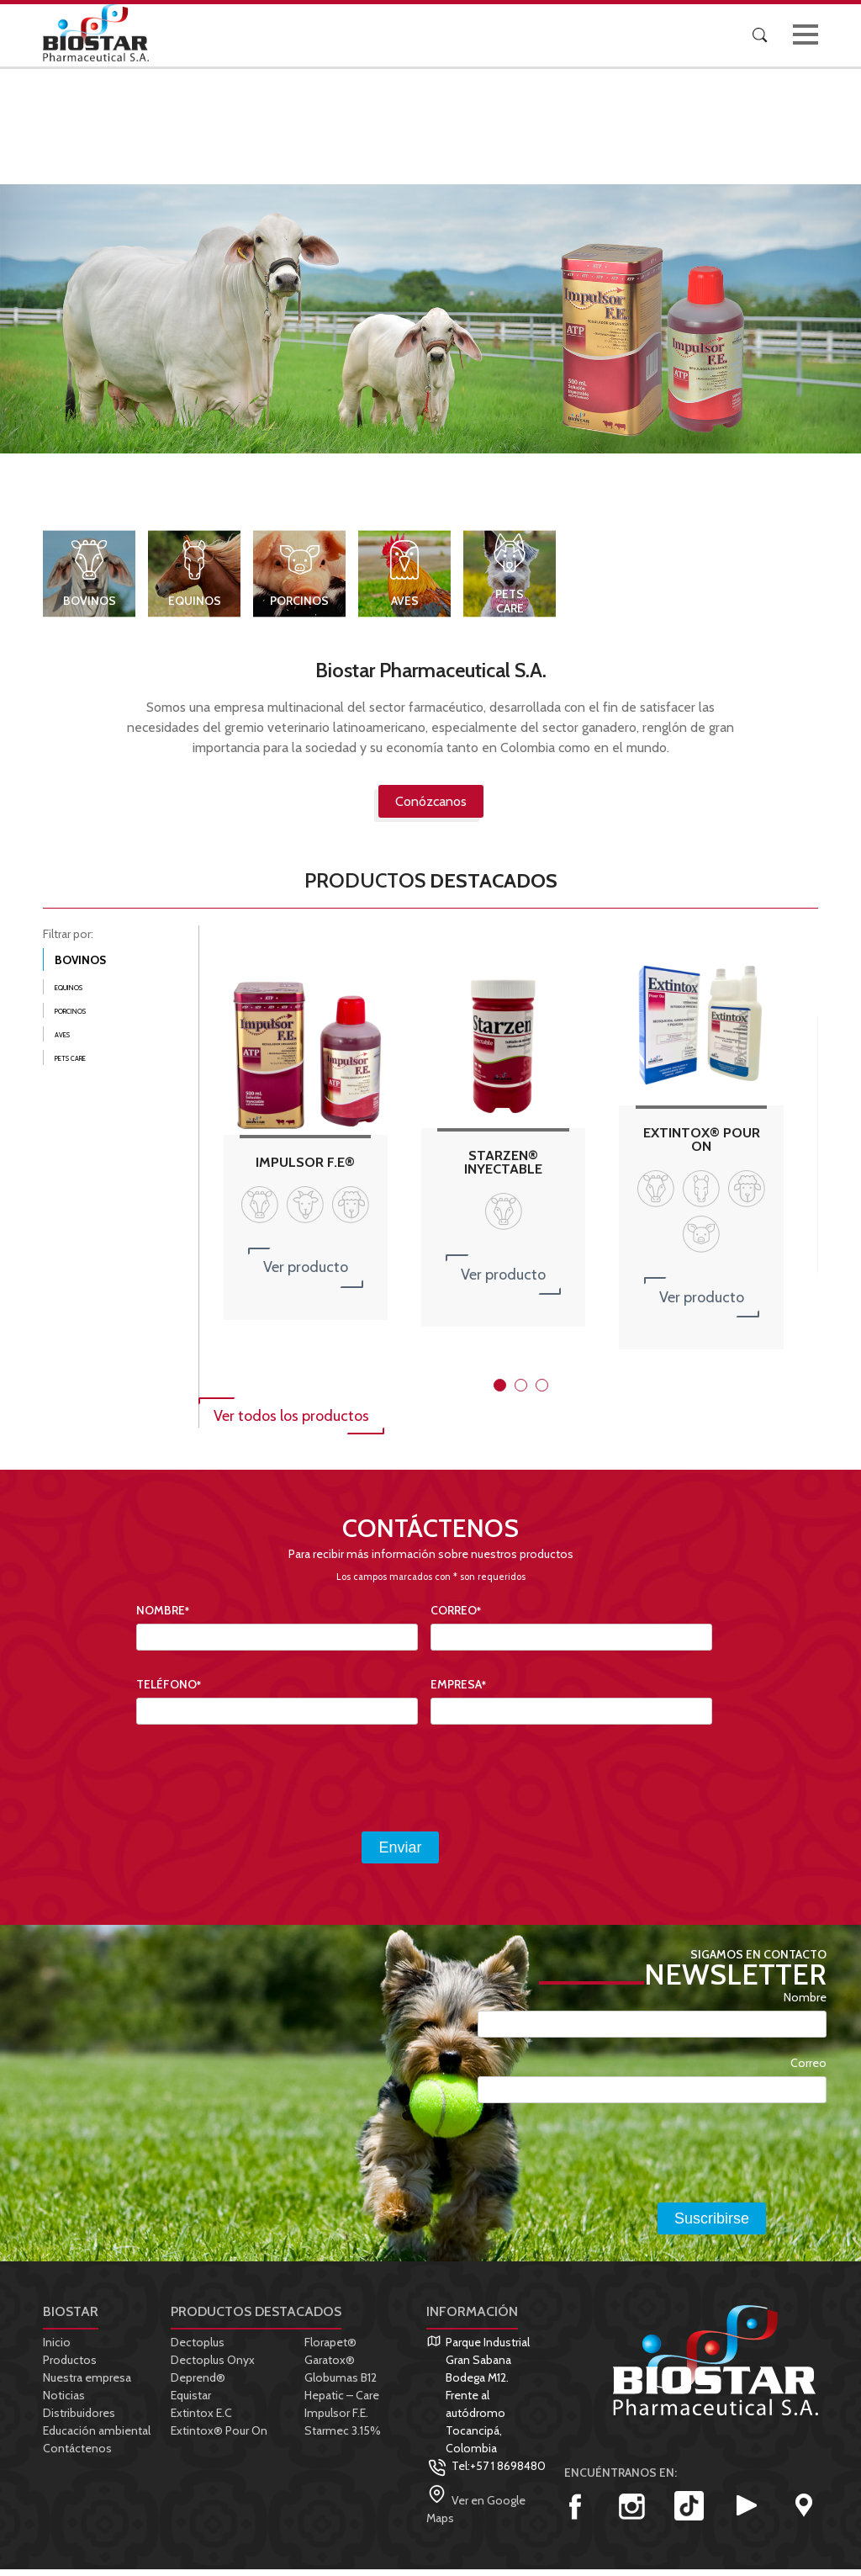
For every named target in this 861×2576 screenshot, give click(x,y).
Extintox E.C (201, 2419)
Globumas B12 (340, 2384)
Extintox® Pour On (219, 2437)
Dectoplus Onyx (213, 2366)
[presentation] (264, 1785)
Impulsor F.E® (305, 1168)
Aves (405, 607)
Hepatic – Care (341, 2401)
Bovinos (89, 607)
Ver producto (305, 1273)
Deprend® (198, 2384)
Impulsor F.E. (336, 2419)
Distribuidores (79, 2419)
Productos (70, 2366)
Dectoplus (197, 2348)
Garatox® (329, 2366)
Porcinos (299, 607)
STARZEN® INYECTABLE (503, 1168)
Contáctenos (77, 2454)
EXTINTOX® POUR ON (701, 1145)
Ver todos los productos (291, 1422)
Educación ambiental (97, 2437)
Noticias (64, 2401)
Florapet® (330, 2348)
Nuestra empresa (87, 2384)
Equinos (194, 607)
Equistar (191, 2401)
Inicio (57, 2348)
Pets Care (509, 606)
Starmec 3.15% (342, 2437)
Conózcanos (431, 807)
